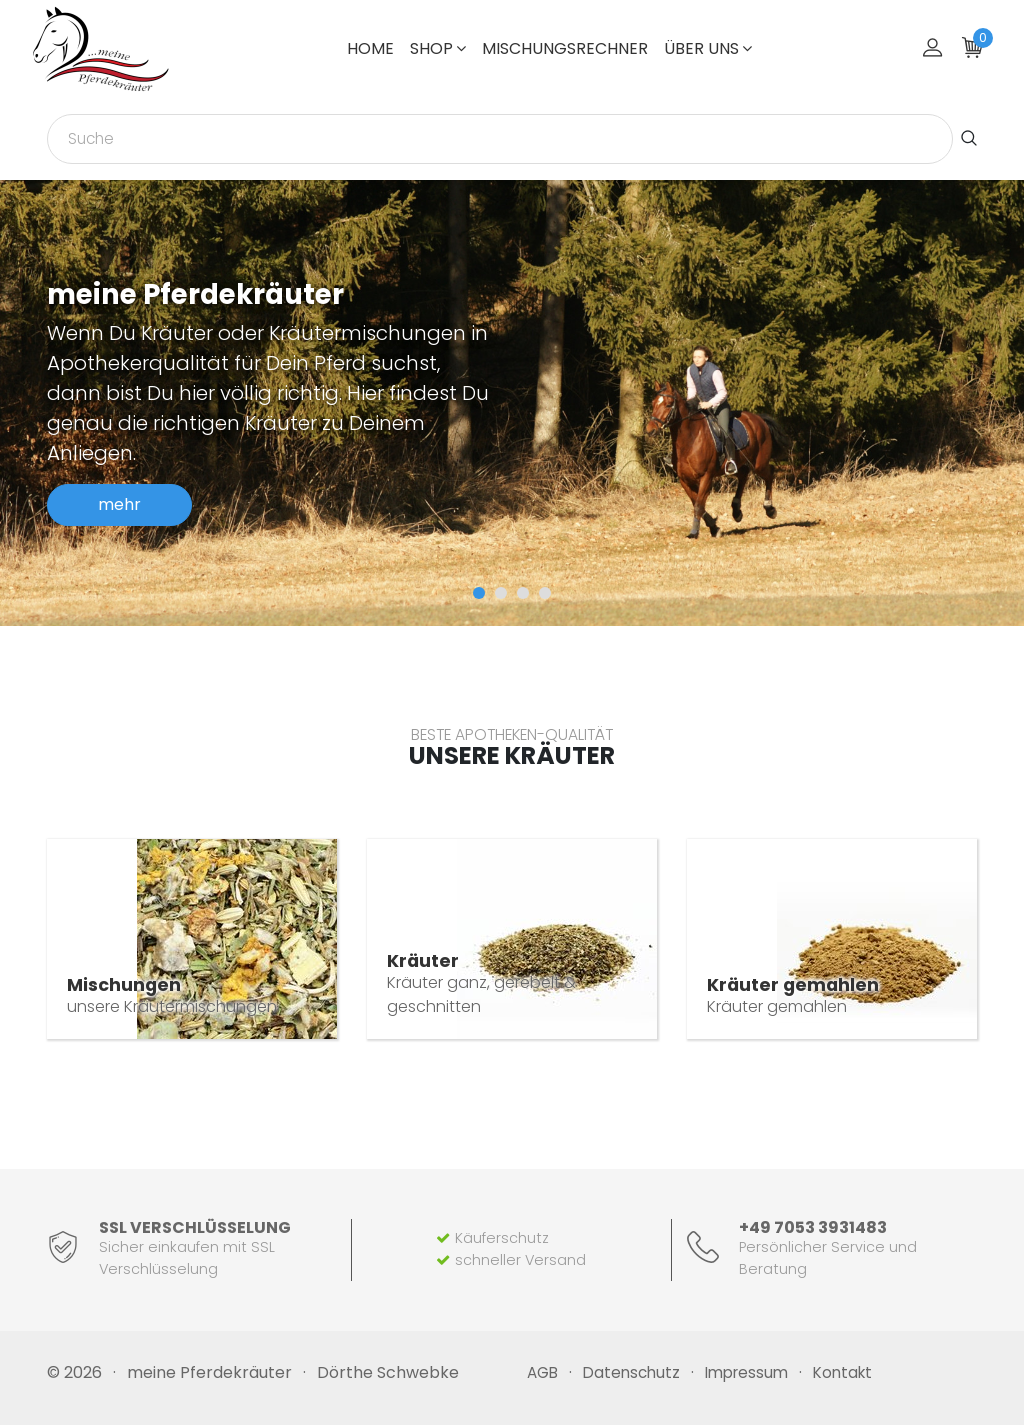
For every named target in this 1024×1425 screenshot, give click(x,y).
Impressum (746, 1372)
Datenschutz (631, 1372)
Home (370, 48)
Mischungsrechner (565, 48)
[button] (479, 593)
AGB (542, 1372)
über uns (708, 48)
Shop (438, 48)
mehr (119, 504)
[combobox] (500, 139)
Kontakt (842, 1372)
